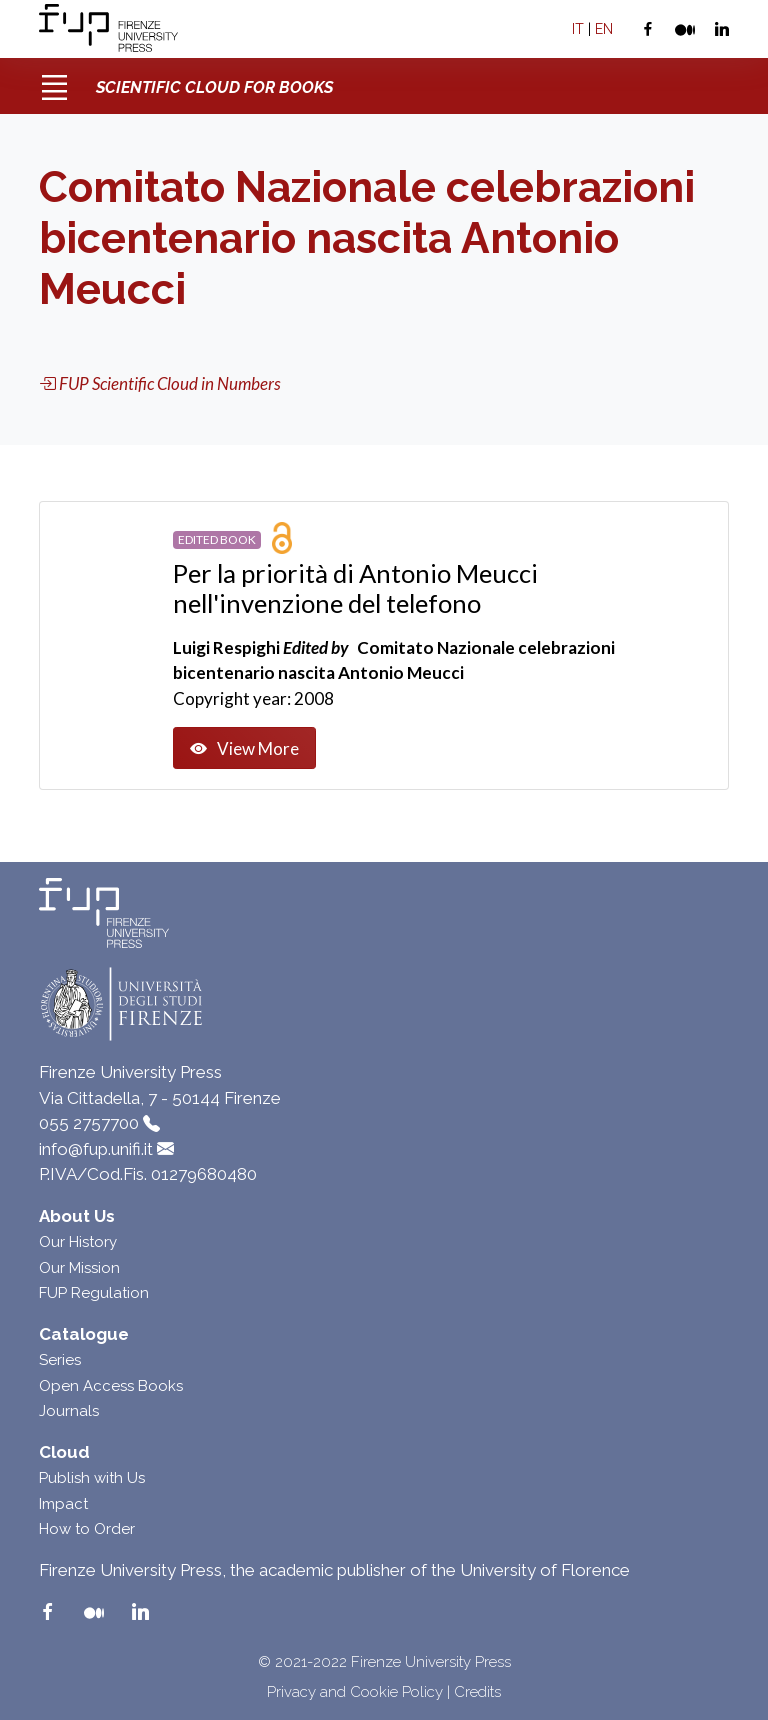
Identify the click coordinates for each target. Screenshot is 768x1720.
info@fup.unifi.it (96, 1149)
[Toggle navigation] (54, 80)
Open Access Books (111, 1386)
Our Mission (79, 1268)
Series (60, 1360)
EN (604, 29)
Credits (477, 1692)
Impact (63, 1504)
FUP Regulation (94, 1293)
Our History (78, 1242)
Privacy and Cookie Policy (355, 1692)
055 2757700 (89, 1123)
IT (578, 29)
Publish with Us (92, 1478)
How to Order (87, 1529)
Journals (69, 1411)
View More (244, 749)
